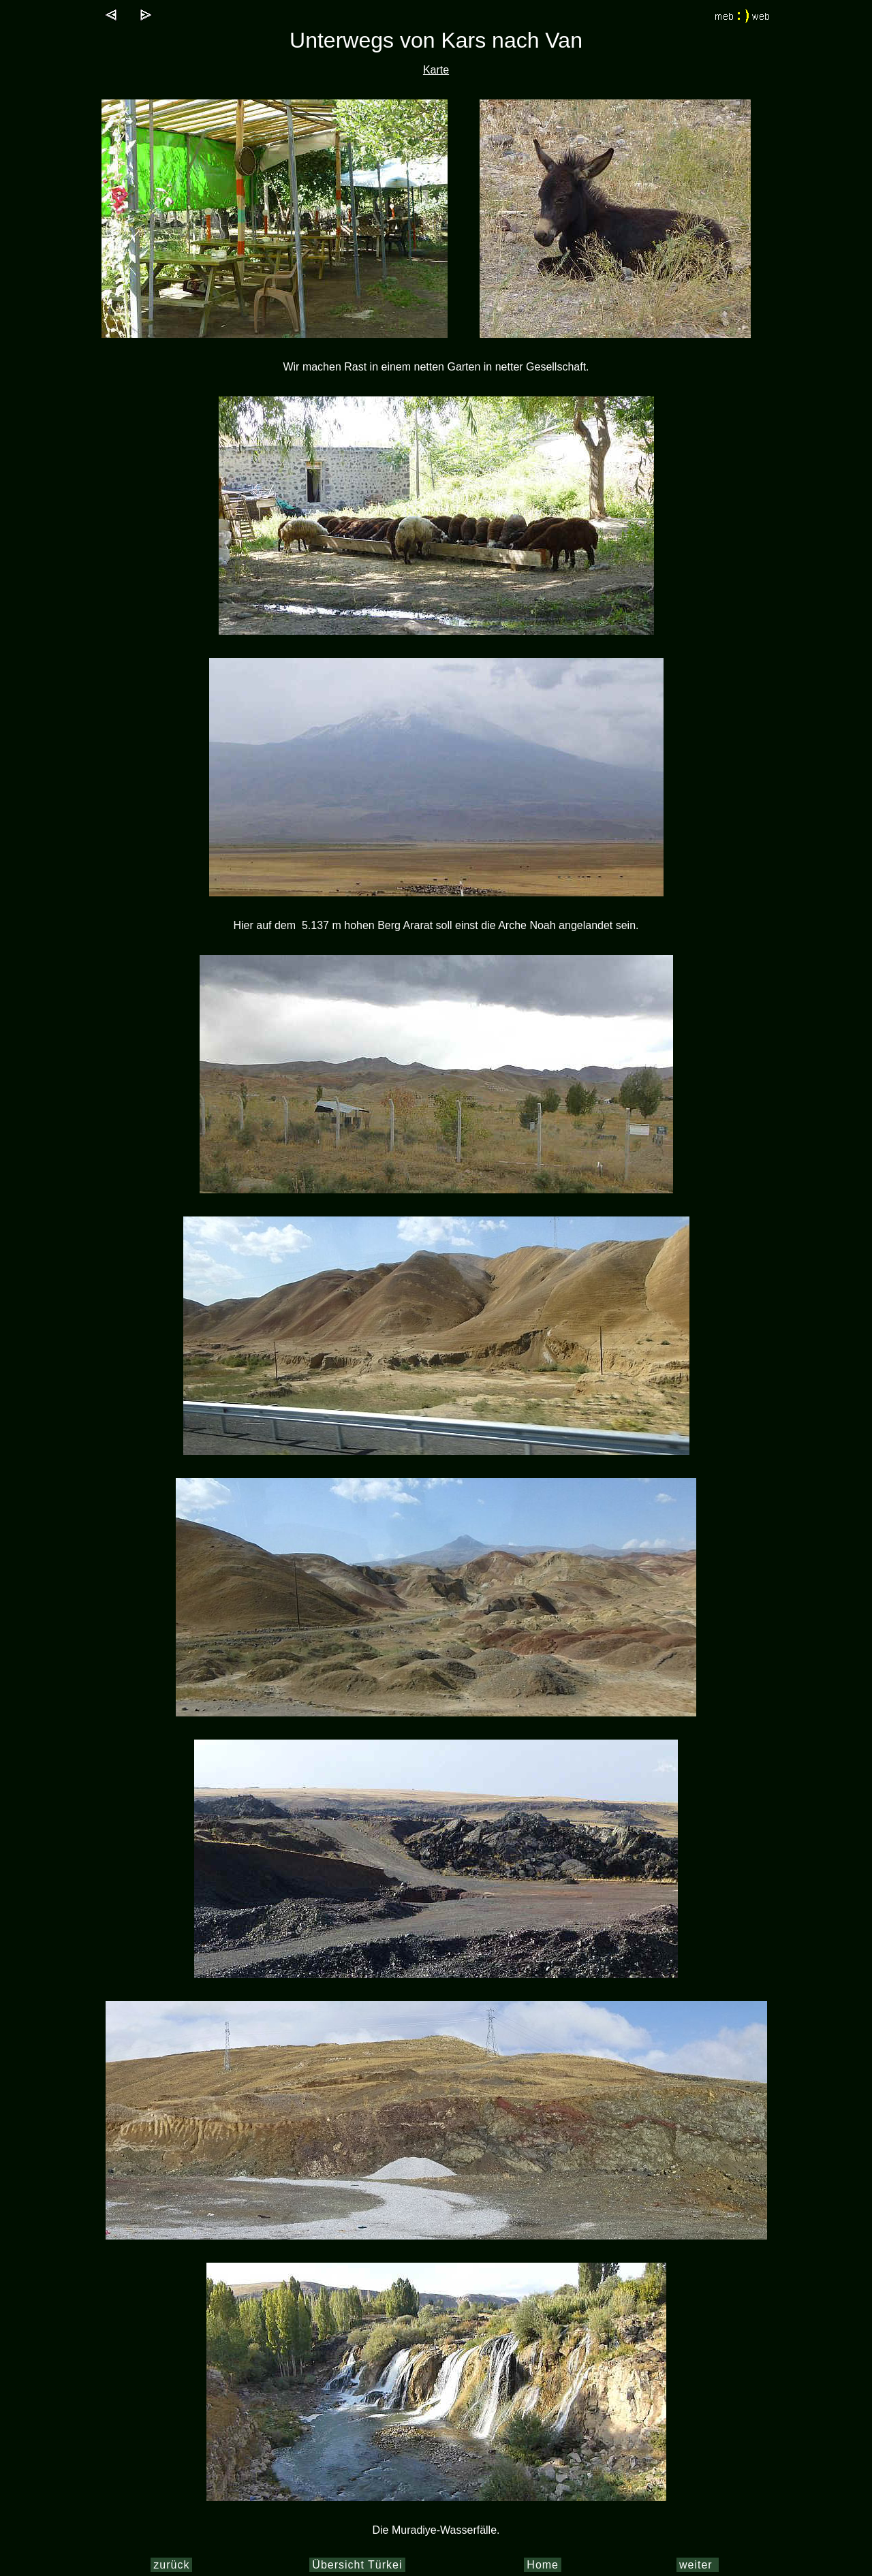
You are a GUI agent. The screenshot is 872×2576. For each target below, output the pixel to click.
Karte (436, 70)
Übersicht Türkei (357, 2565)
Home (543, 2565)
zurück (171, 2565)
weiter (697, 2565)
